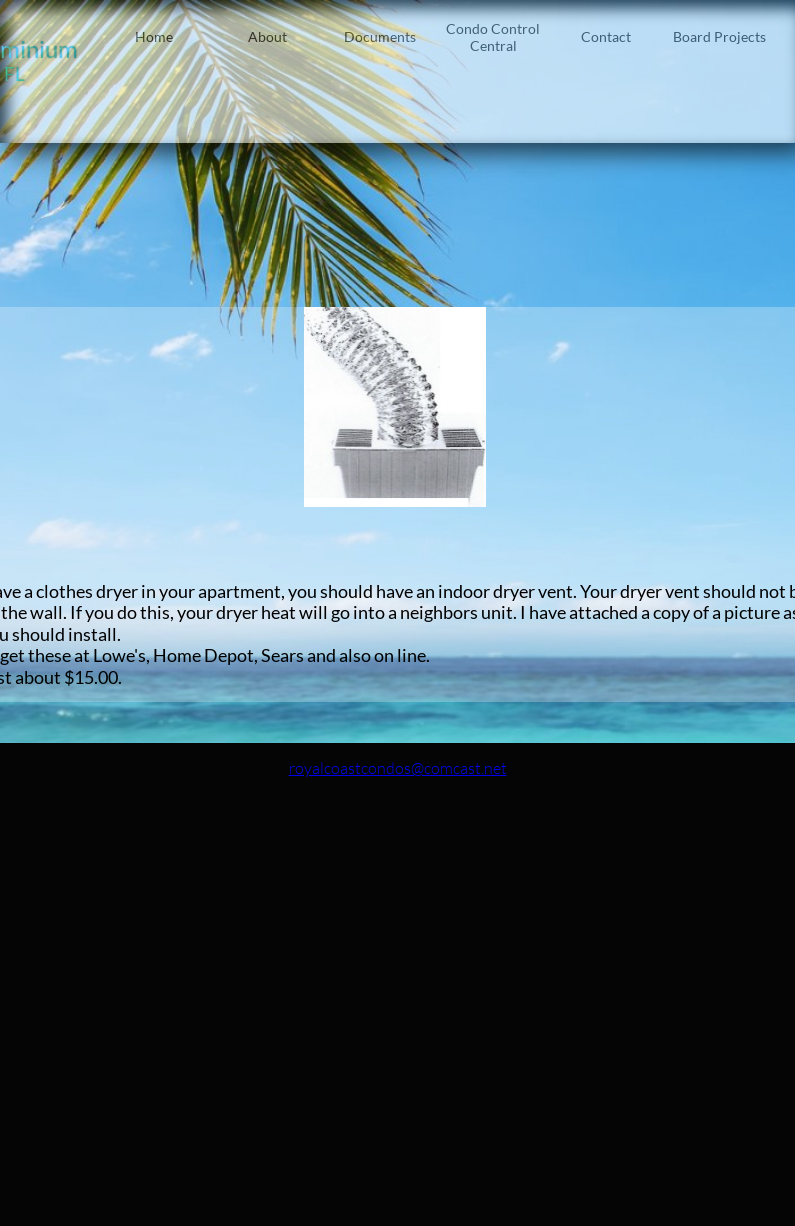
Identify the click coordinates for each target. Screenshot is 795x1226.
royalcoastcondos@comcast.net (398, 768)
